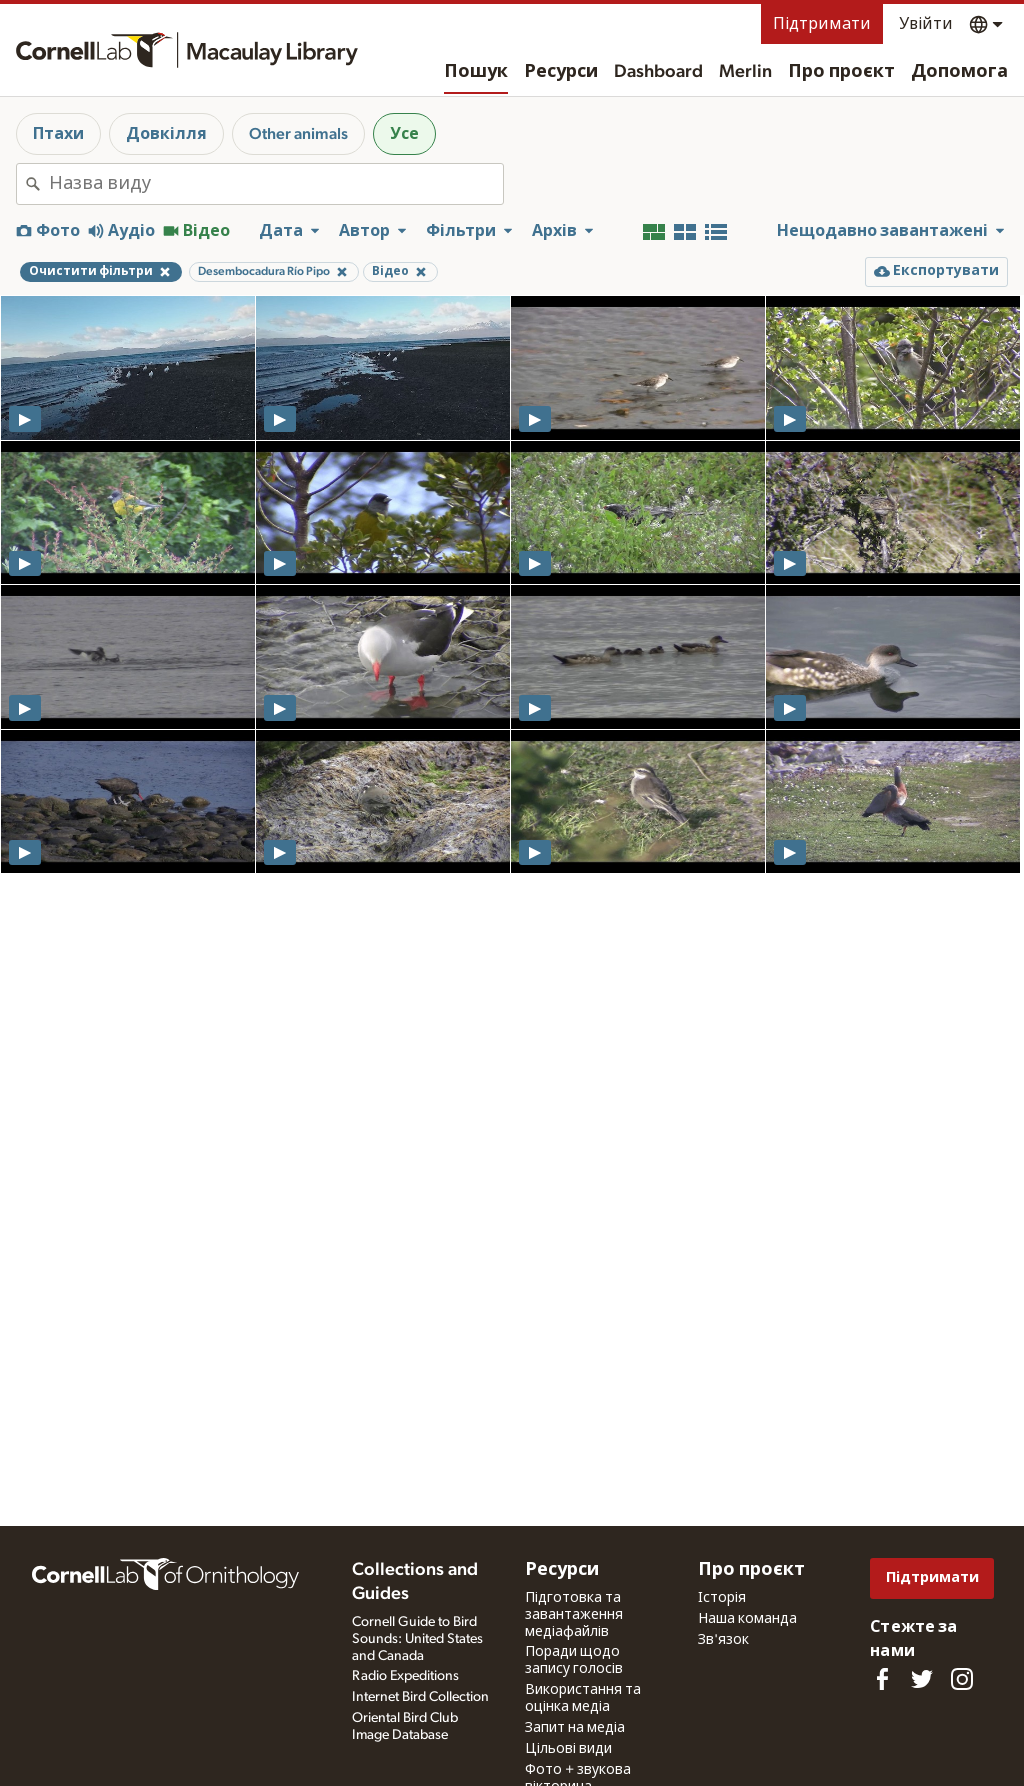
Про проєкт (841, 72)
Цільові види (568, 1749)
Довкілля (166, 134)
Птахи (58, 134)
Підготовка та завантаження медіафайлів (574, 1615)
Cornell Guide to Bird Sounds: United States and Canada (417, 1639)
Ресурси (561, 72)
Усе (404, 134)
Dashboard (658, 72)
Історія (722, 1598)
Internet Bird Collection (420, 1697)
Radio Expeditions (405, 1676)
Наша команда (747, 1619)
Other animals (298, 134)
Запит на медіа (575, 1728)
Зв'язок (723, 1640)
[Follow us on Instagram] (962, 1679)
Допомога (959, 72)
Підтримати (822, 24)
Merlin (745, 72)
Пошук (476, 72)
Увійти (926, 24)
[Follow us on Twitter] (922, 1679)
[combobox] (276, 184)
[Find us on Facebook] (882, 1679)
